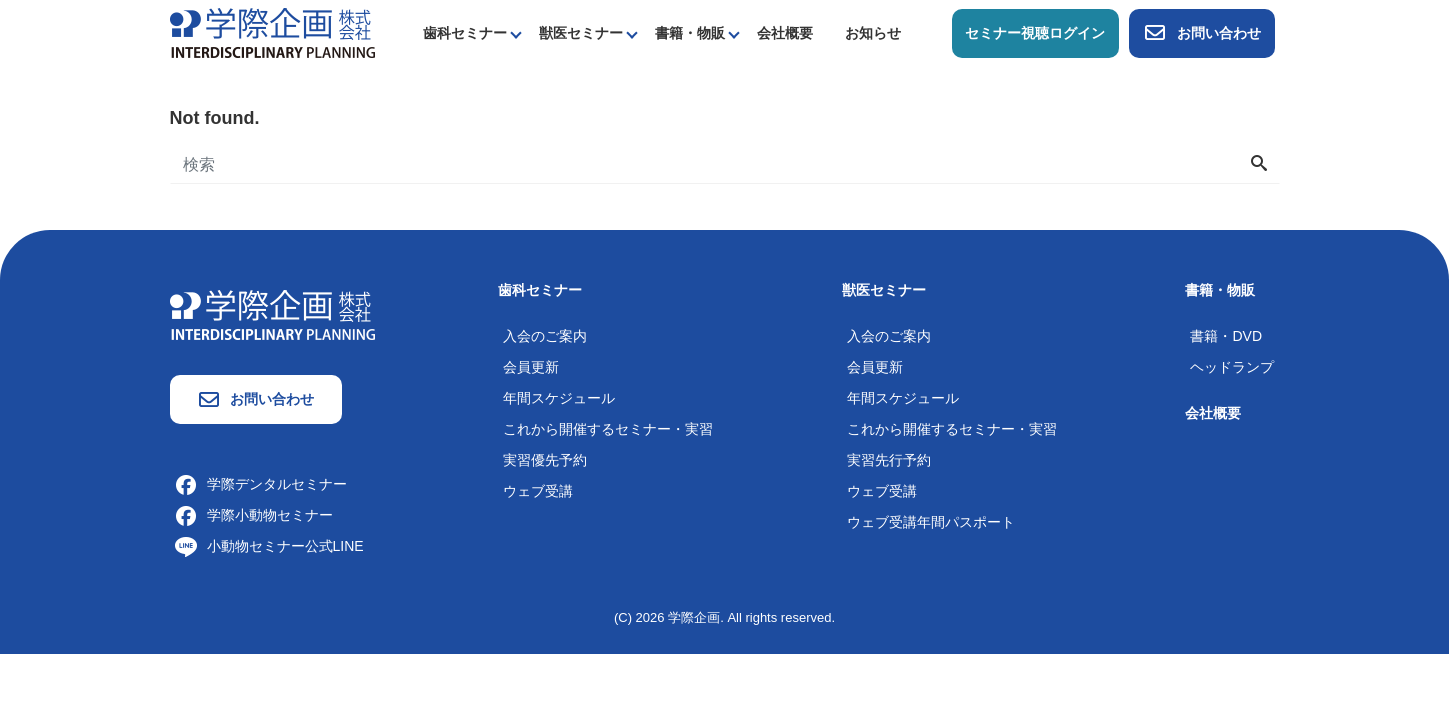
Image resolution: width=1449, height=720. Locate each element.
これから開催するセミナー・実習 (608, 429)
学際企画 (694, 617)
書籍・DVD (1226, 336)
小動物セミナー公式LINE (269, 546)
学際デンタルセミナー (261, 484)
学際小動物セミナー (254, 515)
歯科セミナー (465, 33)
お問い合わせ (1202, 33)
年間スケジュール (559, 398)
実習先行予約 (889, 460)
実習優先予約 (545, 460)
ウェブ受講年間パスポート (931, 522)
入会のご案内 (545, 336)
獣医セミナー (581, 33)
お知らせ (873, 33)
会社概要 (785, 33)
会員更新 (531, 367)
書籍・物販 (690, 33)
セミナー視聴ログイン (1035, 33)
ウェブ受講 (538, 491)
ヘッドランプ (1232, 367)
